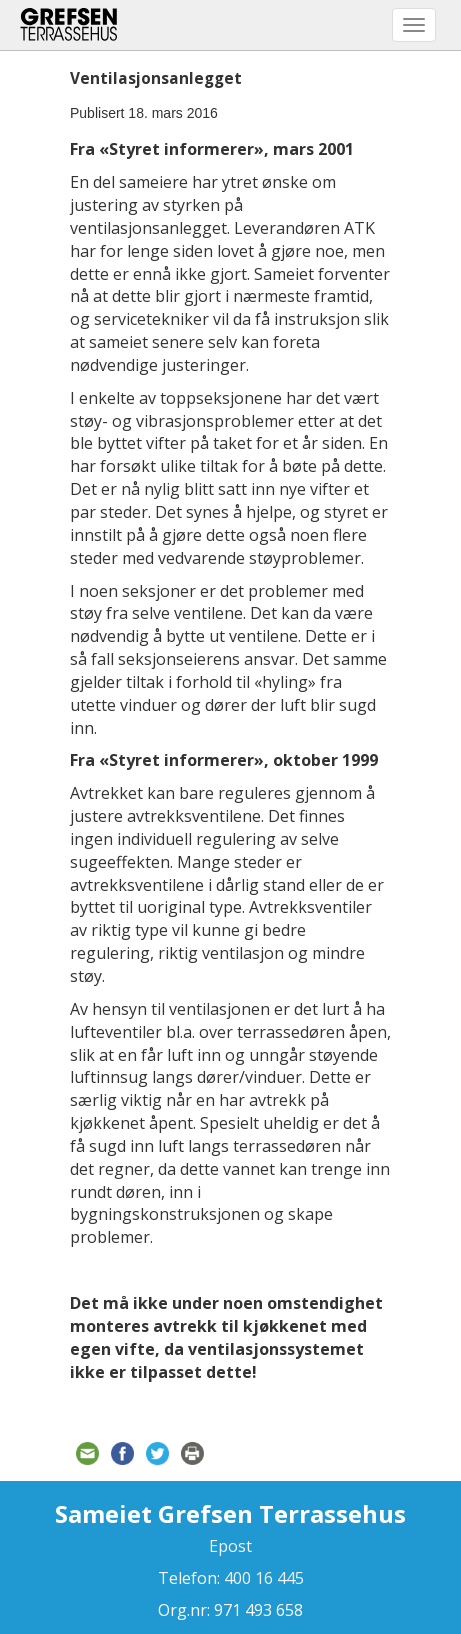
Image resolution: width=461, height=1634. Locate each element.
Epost (230, 1546)
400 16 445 (262, 1578)
